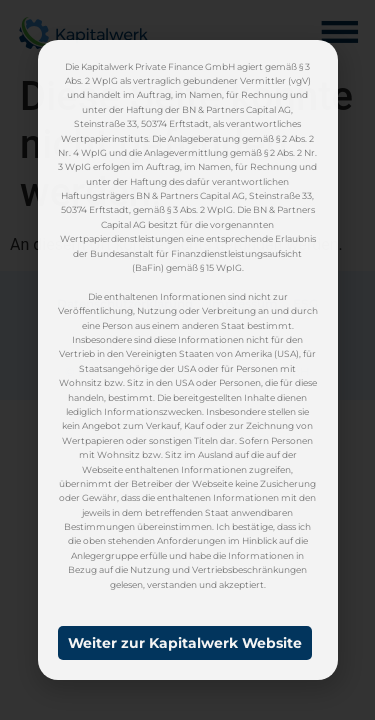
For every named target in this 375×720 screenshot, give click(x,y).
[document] (187, 360)
